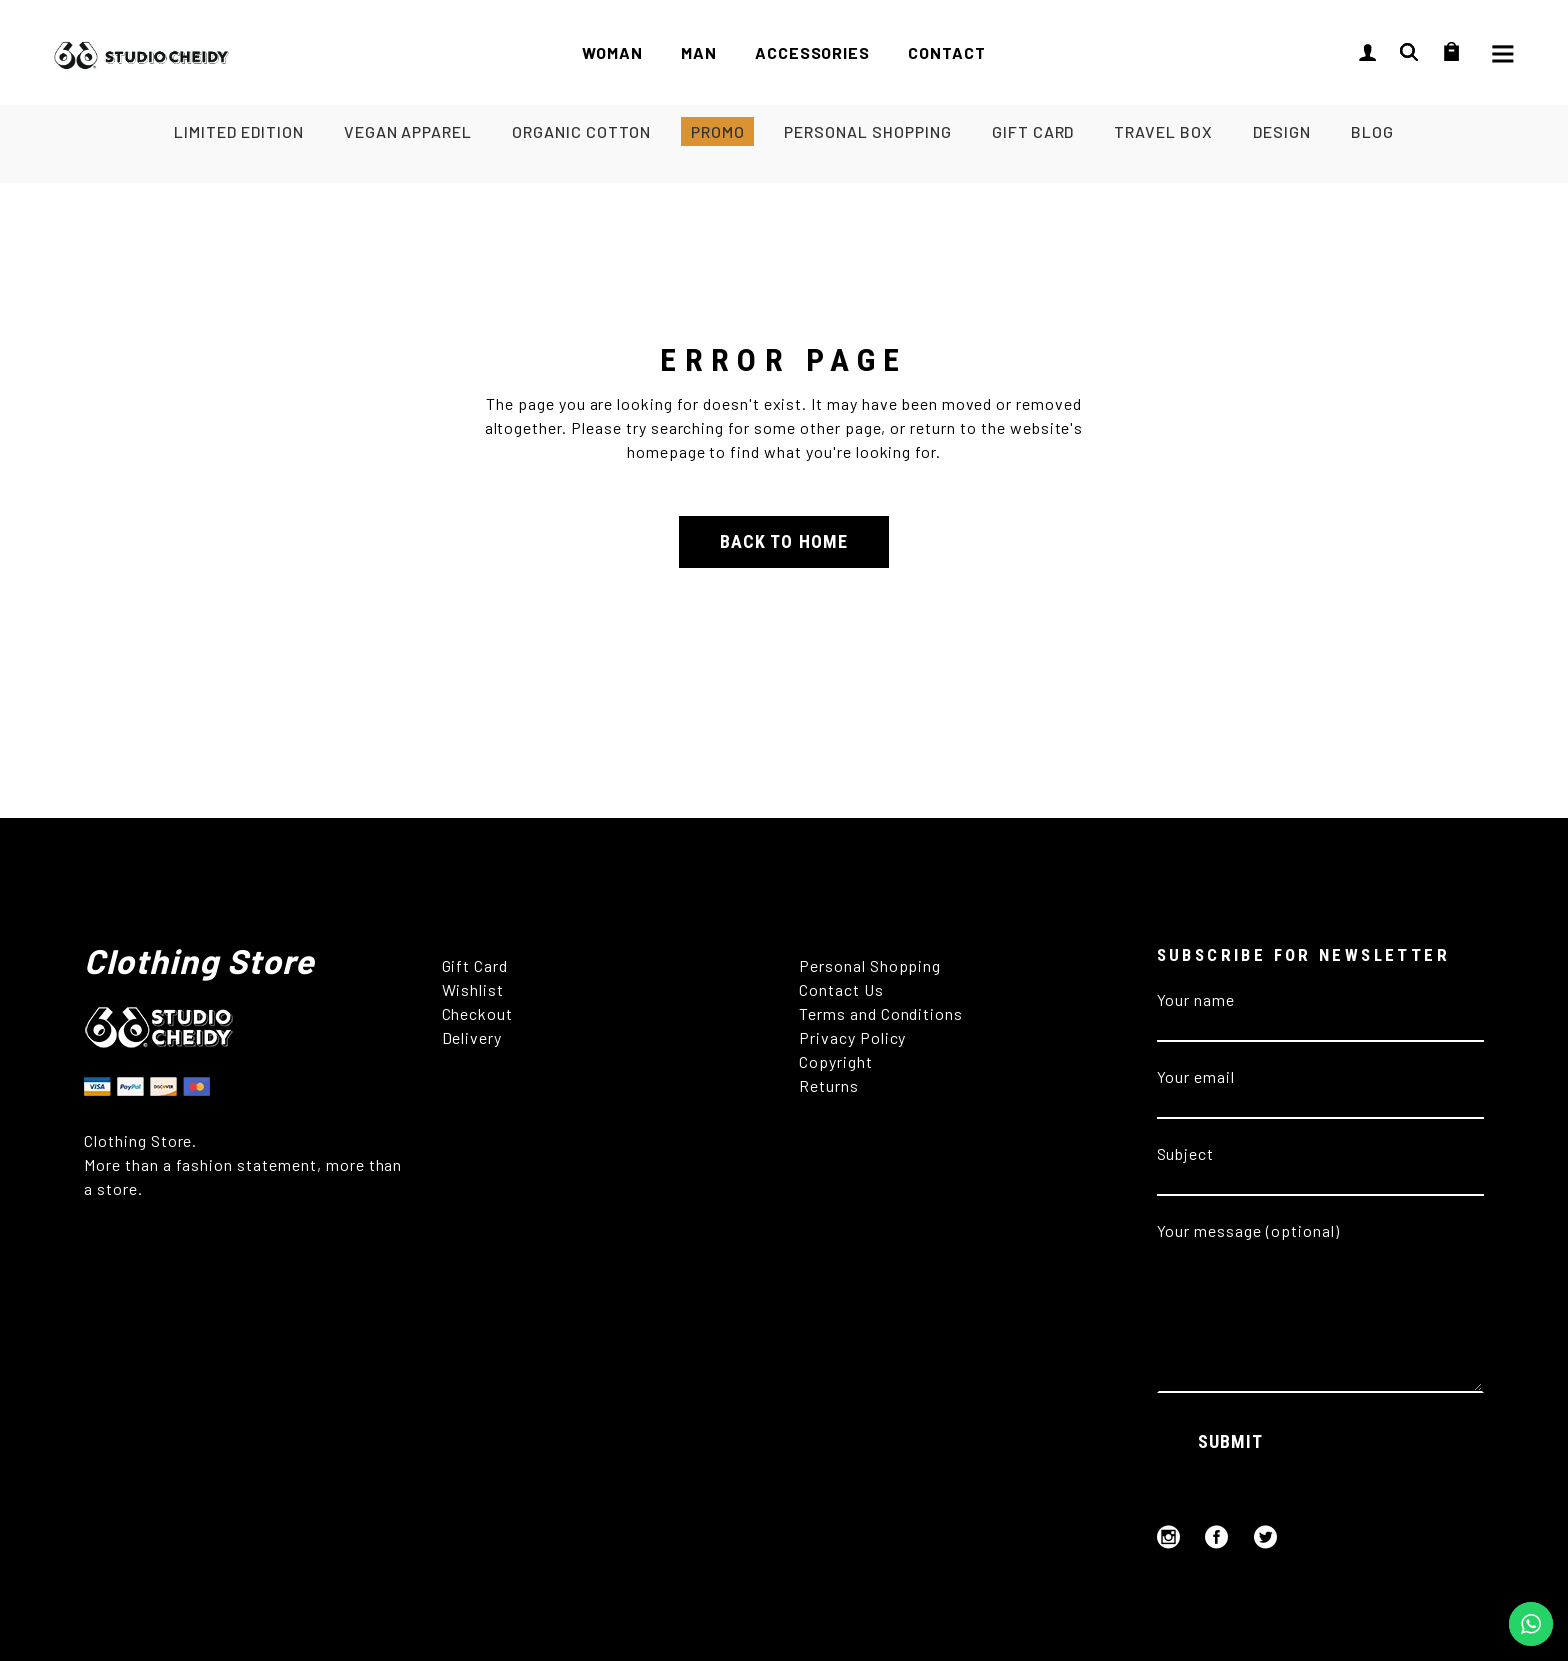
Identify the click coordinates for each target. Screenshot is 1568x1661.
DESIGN (1282, 131)
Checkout (478, 1013)
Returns (831, 1085)
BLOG (1372, 131)
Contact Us (841, 989)
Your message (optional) (1321, 1242)
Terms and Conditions (881, 1013)
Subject (1321, 1165)
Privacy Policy (852, 1037)
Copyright (838, 1061)
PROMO (718, 131)
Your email (1321, 1088)
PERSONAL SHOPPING (867, 131)
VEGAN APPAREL (408, 131)
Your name (1321, 1011)
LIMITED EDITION (238, 131)
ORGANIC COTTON (581, 131)
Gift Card (475, 965)
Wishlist (473, 989)
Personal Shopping (870, 965)
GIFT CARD (1033, 131)
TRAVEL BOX (1163, 131)
